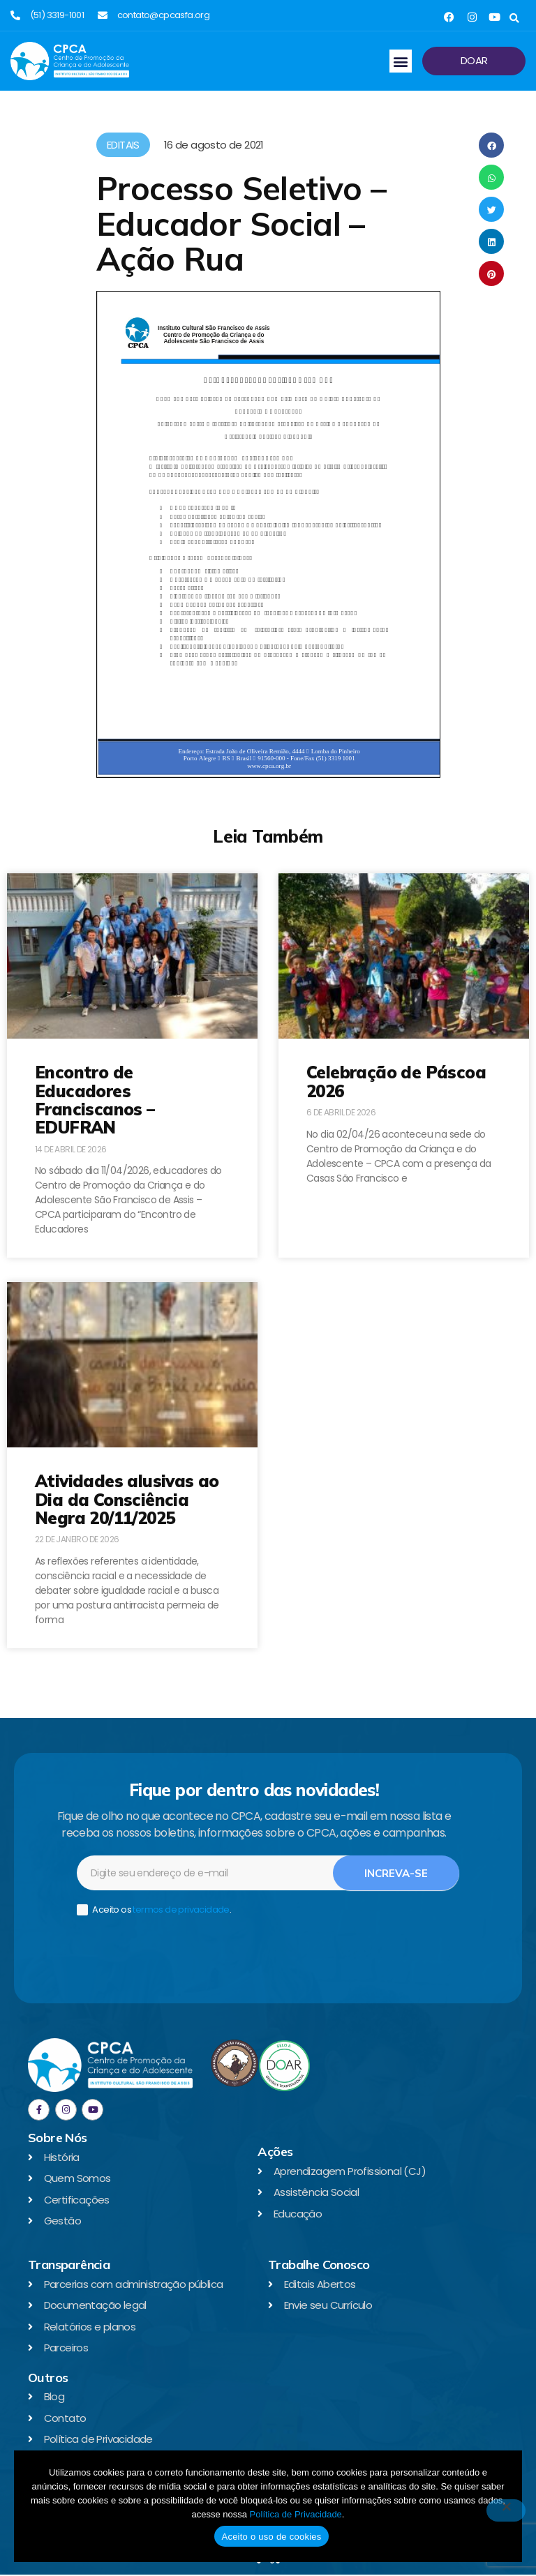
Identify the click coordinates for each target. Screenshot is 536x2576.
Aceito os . (154, 1911)
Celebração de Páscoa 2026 (396, 1081)
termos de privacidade (181, 1910)
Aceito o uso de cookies (271, 2536)
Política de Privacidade (296, 2514)
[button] (514, 18)
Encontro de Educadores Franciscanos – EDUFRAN (95, 1100)
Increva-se (396, 1874)
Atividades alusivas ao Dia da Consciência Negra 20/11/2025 (127, 1499)
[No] (506, 2510)
